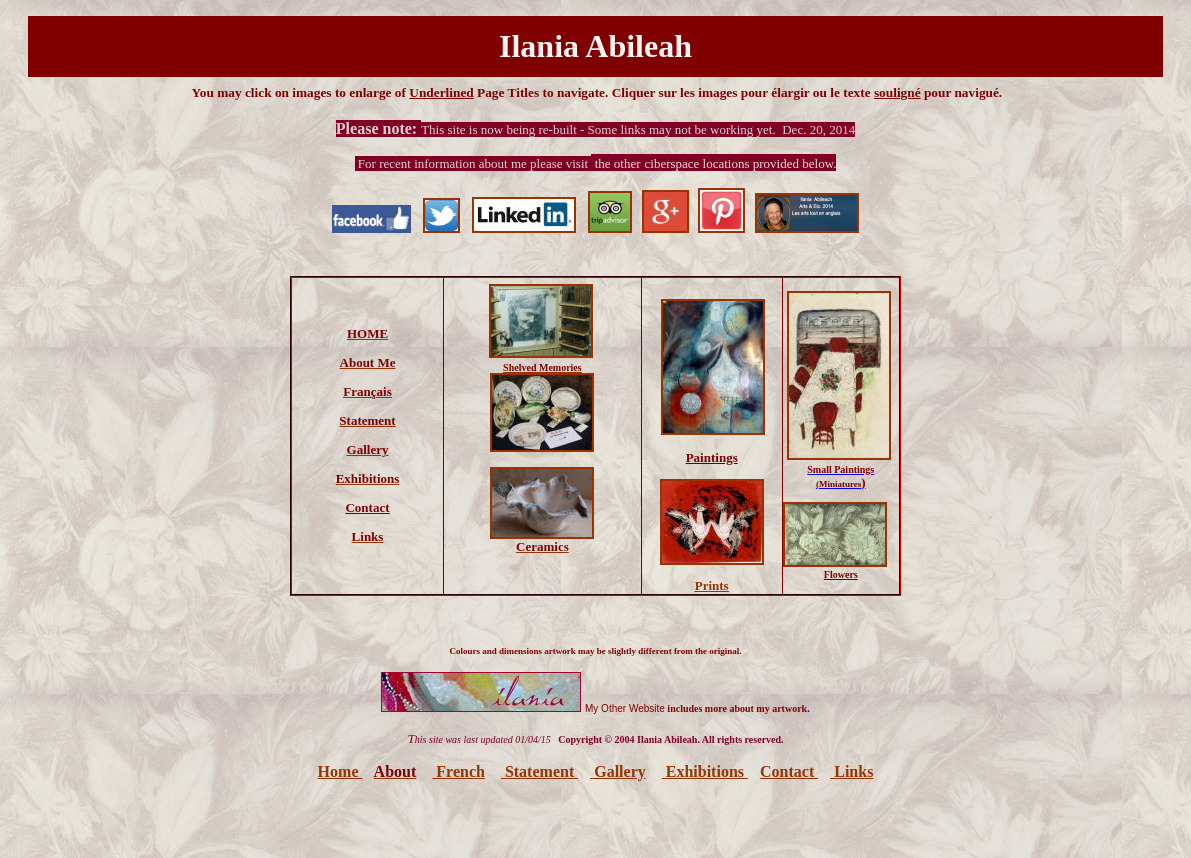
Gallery (618, 771)
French (458, 771)
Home (340, 771)
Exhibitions (705, 771)
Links (851, 771)
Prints (712, 585)
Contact (789, 771)
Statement (539, 771)
